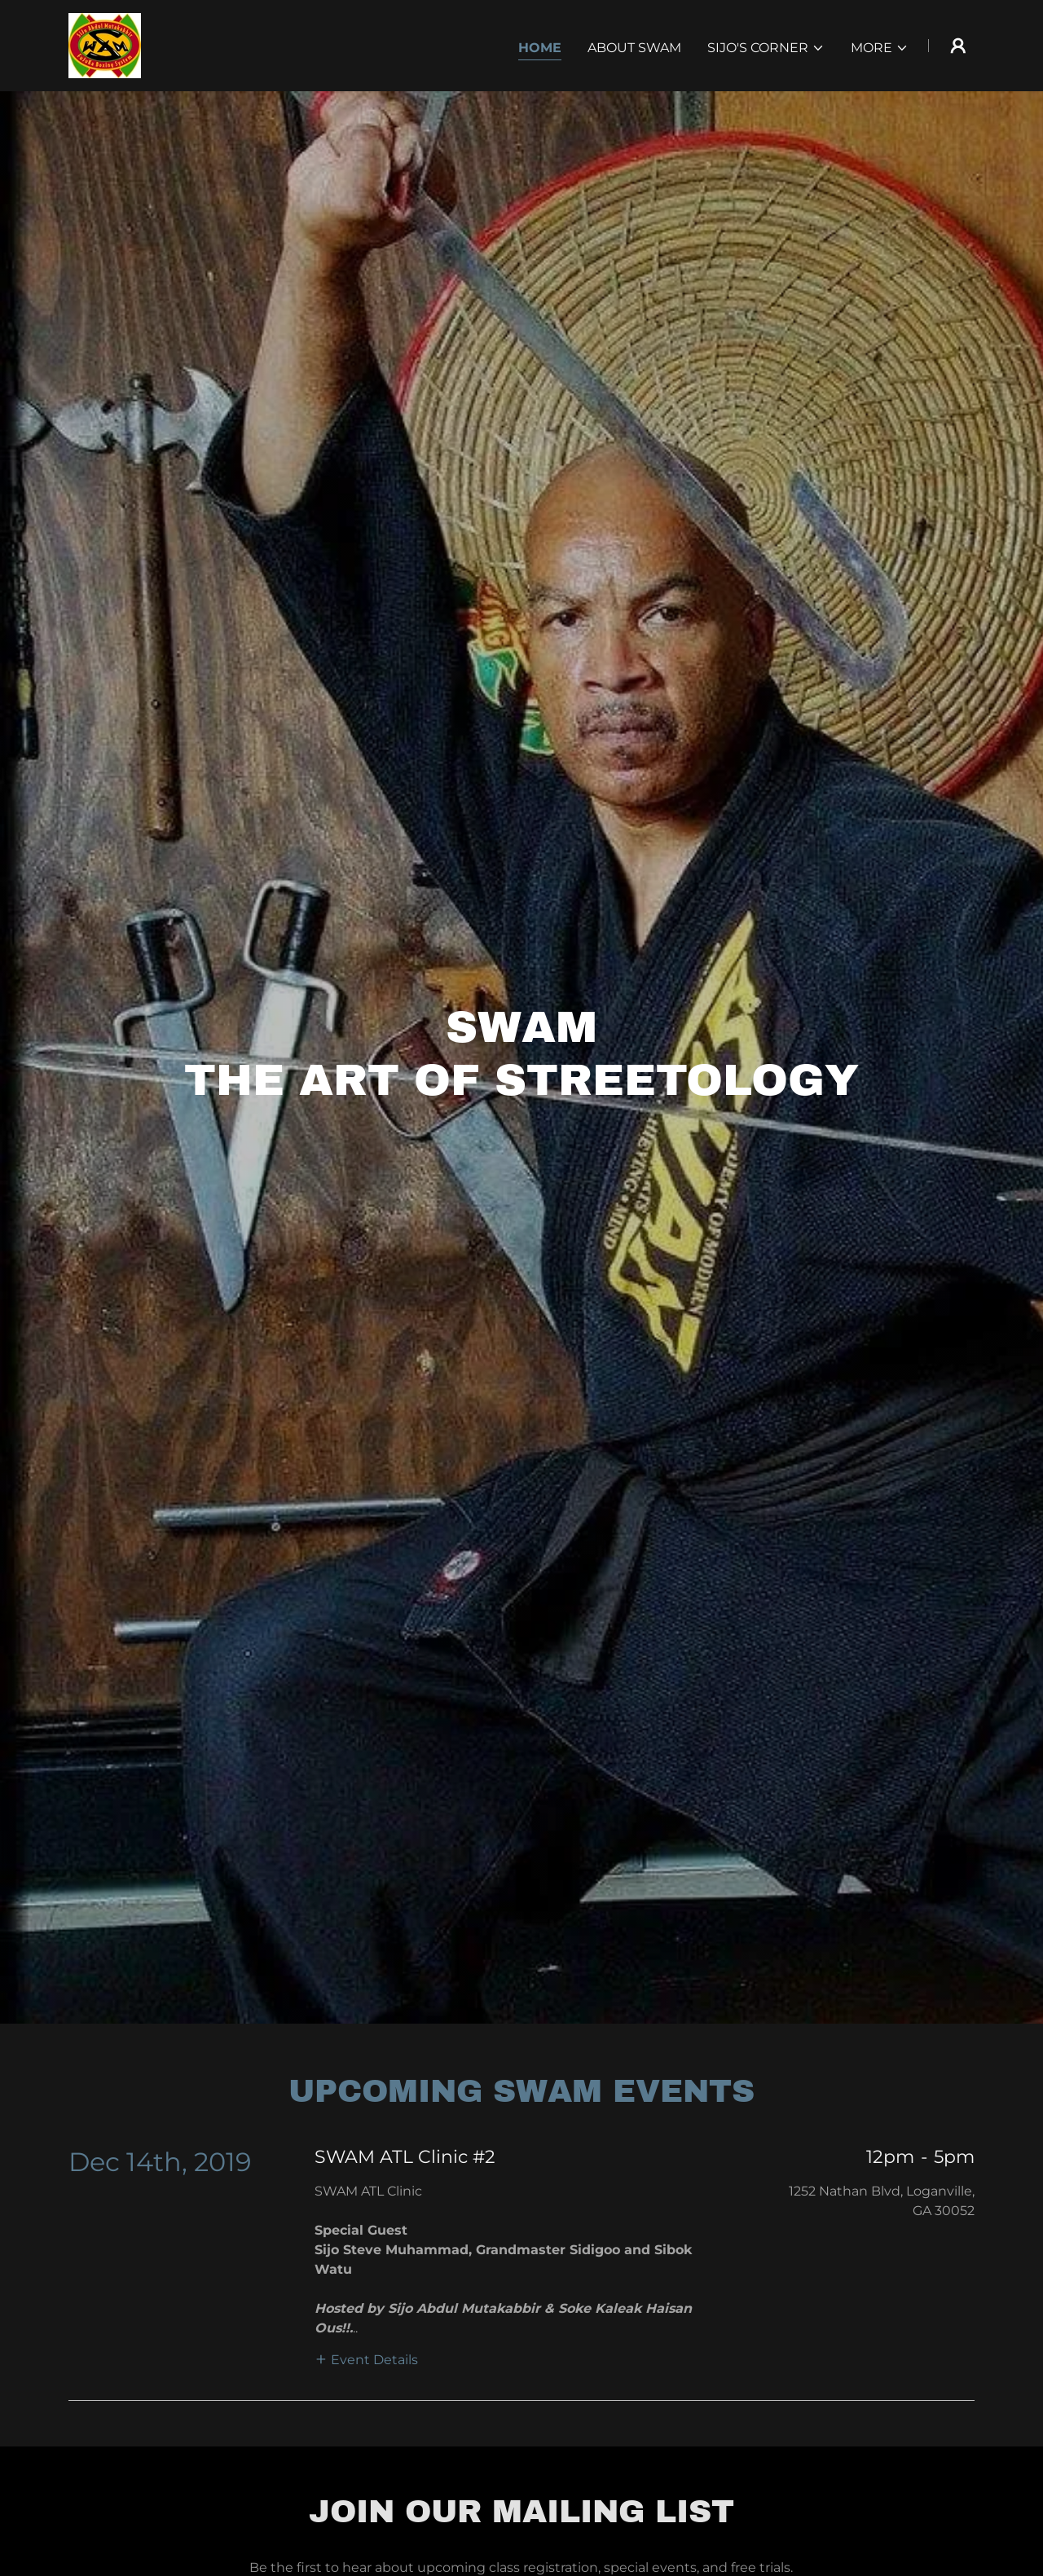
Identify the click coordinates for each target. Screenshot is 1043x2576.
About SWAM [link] (634, 47)
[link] (104, 44)
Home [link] (539, 47)
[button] (766, 48)
